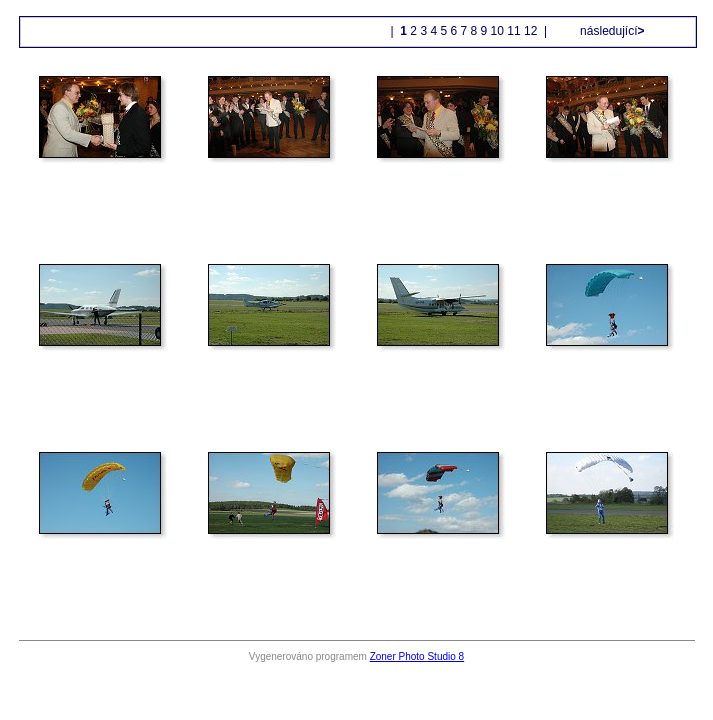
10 (497, 31)
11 (513, 31)
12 (530, 31)
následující (611, 31)
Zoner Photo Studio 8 (417, 656)
